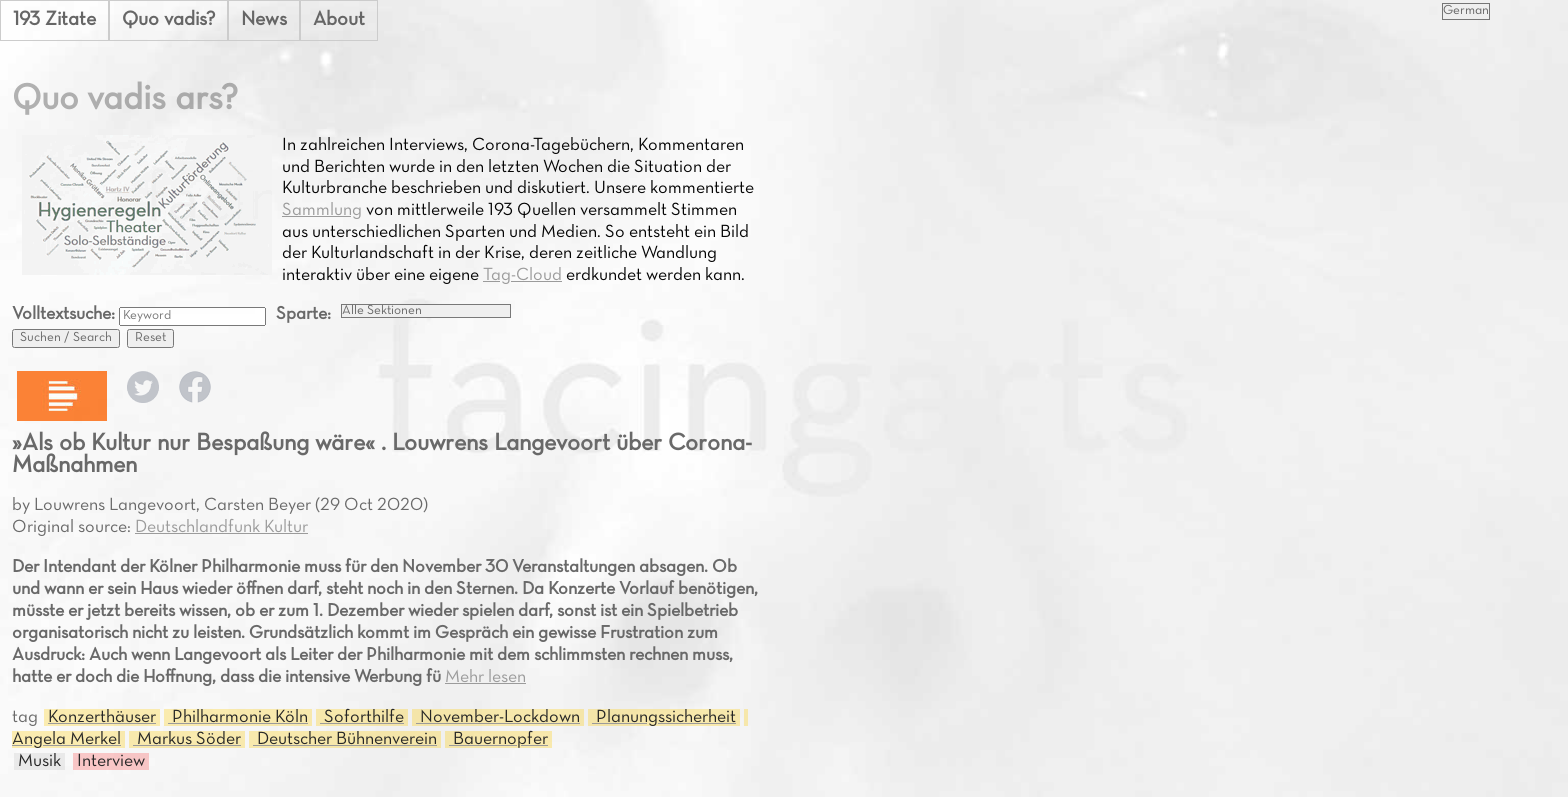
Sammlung (322, 210)
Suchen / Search (66, 338)
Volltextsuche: (65, 314)
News (264, 20)
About (339, 20)
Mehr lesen (485, 677)
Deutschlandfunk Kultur (221, 527)
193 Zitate (54, 20)
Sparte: (303, 314)
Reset (150, 338)
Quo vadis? (168, 20)
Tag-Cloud (522, 275)
